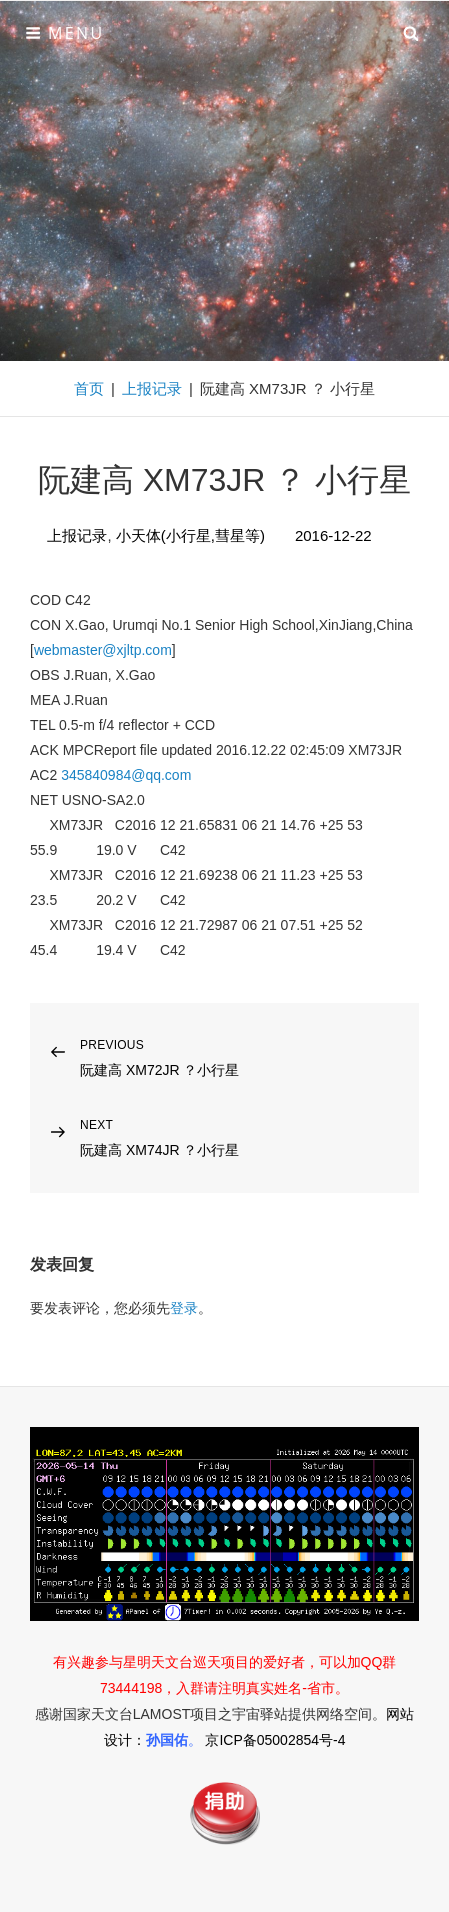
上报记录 (152, 388)
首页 (89, 388)
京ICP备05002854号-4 (275, 1740)
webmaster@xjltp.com (103, 650)
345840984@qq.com (126, 775)
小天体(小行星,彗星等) (190, 535)
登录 (184, 1308)
